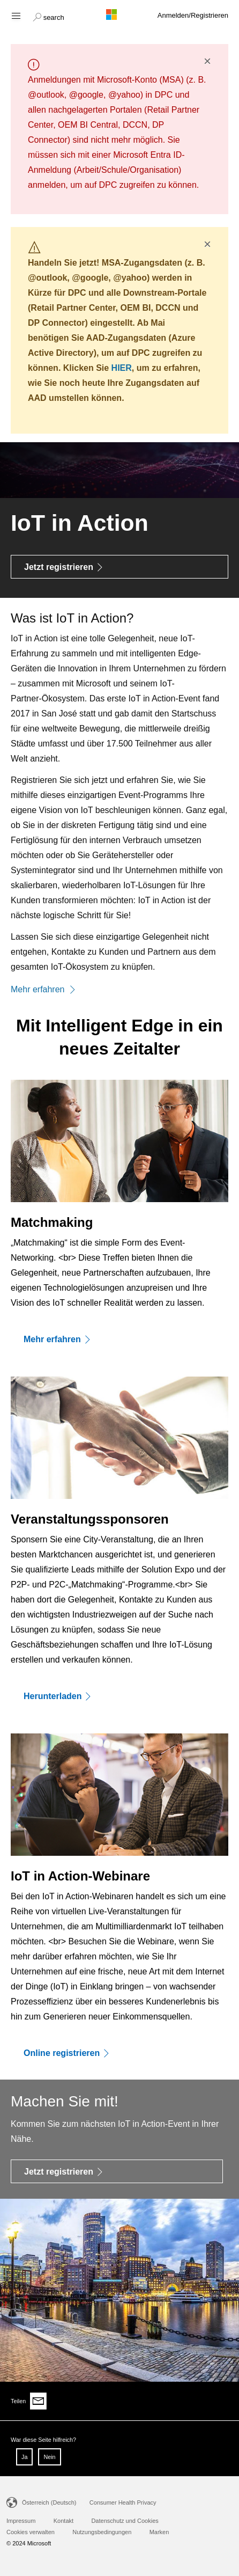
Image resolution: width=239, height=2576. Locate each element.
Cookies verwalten (30, 2532)
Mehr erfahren (43, 989)
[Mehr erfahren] (119, 1339)
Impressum (20, 2521)
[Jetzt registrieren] (119, 567)
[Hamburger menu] (15, 15)
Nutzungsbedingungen (101, 2532)
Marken (159, 2532)
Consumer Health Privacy (122, 2502)
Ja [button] (24, 2457)
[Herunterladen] (119, 1696)
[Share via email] (38, 2401)
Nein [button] (49, 2457)
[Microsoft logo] (119, 14)
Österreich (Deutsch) (49, 2502)
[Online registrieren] (119, 2052)
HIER (121, 367)
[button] (48, 16)
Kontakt (63, 2521)
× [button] (207, 61)
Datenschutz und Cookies (124, 2521)
